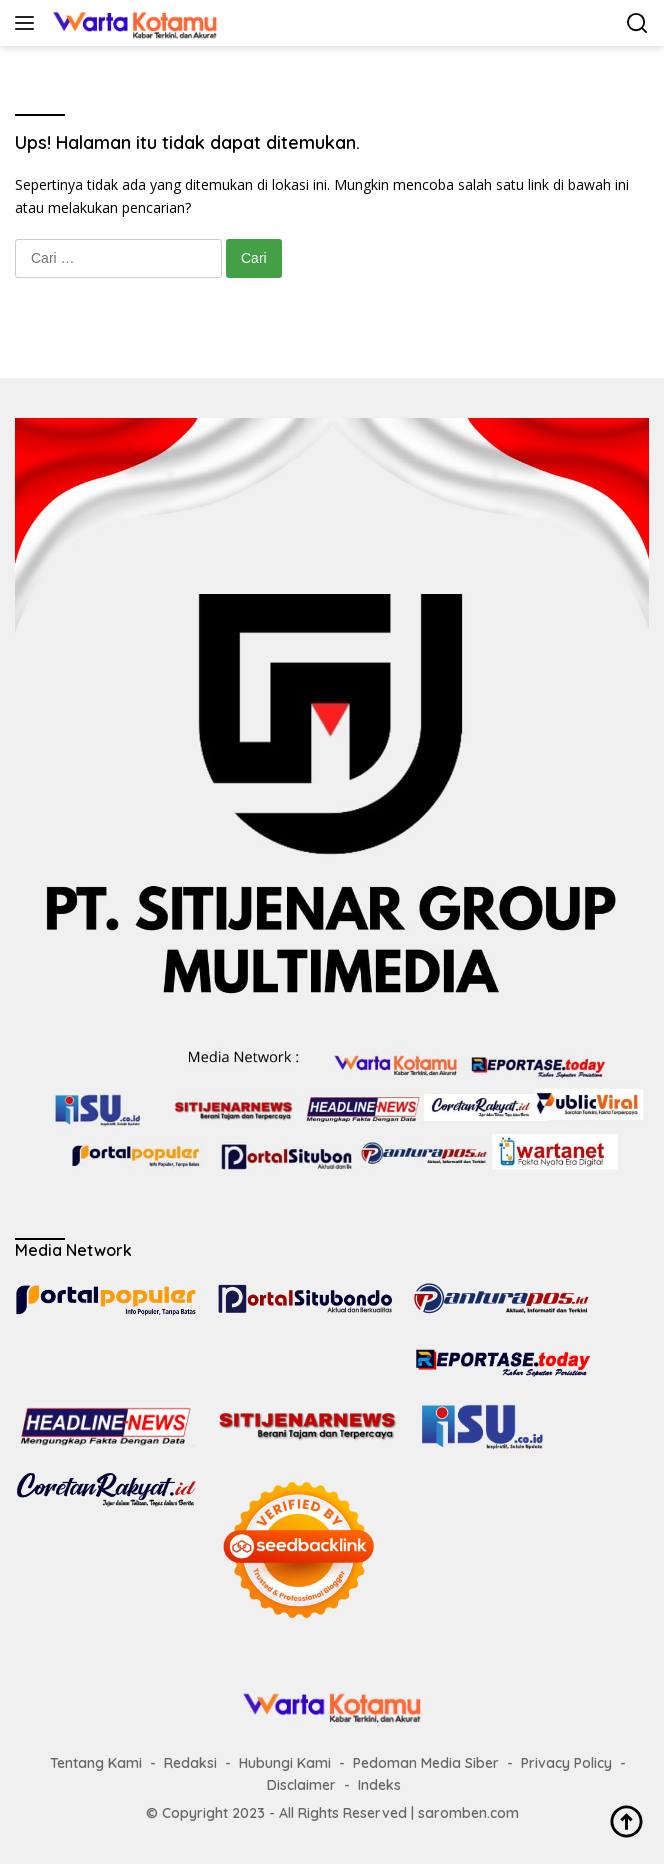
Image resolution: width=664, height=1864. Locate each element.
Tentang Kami (96, 1763)
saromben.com (468, 1813)
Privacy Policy (566, 1763)
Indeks (379, 1785)
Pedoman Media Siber (426, 1763)
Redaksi (190, 1763)
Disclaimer (301, 1785)
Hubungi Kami (285, 1763)
